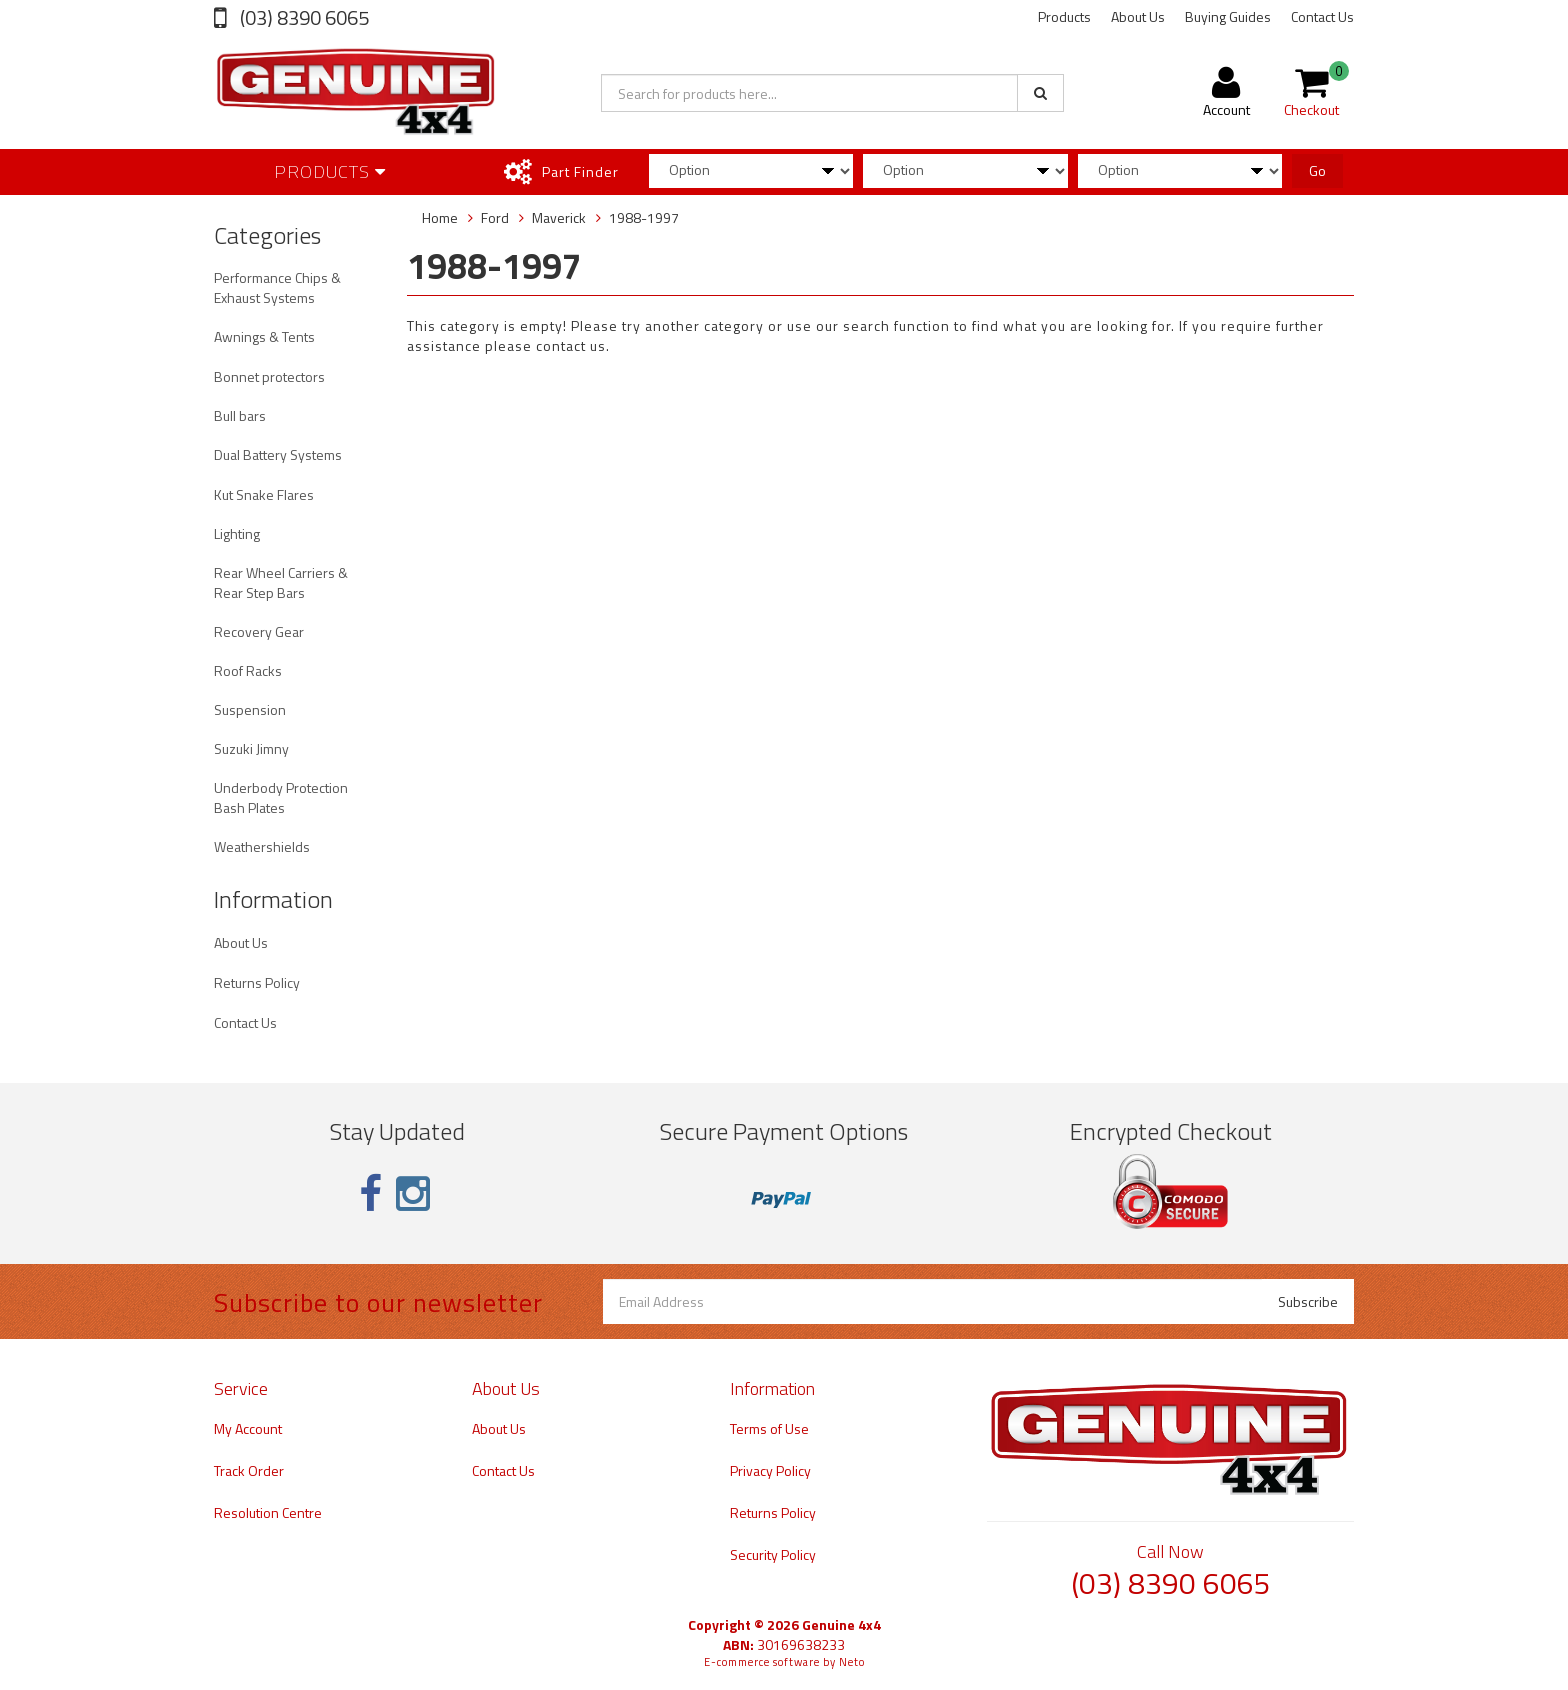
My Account (248, 1428)
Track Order (249, 1470)
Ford (495, 217)
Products (1064, 16)
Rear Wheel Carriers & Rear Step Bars (281, 582)
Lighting (237, 533)
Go (1317, 170)
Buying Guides (1228, 16)
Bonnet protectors (269, 376)
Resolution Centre (268, 1512)
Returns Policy (257, 982)
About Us (1138, 16)
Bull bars (240, 415)
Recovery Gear (259, 631)
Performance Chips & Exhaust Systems (277, 287)
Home (440, 217)
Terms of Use (769, 1428)
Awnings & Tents (264, 336)
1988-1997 (644, 217)
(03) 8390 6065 (302, 17)
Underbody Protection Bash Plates (281, 797)
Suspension (250, 709)
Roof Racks (248, 670)
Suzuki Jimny (251, 748)
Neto (852, 1662)
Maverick (559, 217)
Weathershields (262, 846)
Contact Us (1322, 16)
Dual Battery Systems (278, 454)
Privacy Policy (770, 1470)
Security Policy (773, 1554)
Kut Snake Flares (264, 494)
